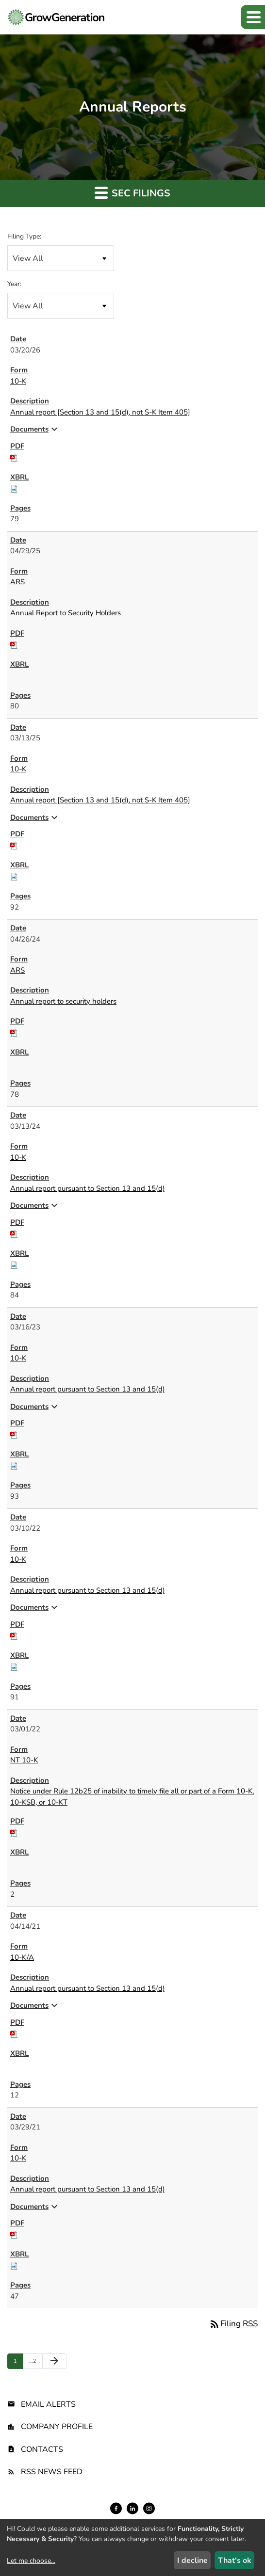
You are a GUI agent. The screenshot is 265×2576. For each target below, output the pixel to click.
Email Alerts (48, 2404)
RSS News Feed (52, 2471)
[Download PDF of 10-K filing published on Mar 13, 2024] (14, 1233)
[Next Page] (54, 2361)
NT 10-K (24, 1760)
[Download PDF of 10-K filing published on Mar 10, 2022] (14, 1635)
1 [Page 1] (18, 2363)
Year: (14, 283)
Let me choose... (31, 2560)
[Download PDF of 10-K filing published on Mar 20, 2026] (14, 457)
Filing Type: (24, 236)
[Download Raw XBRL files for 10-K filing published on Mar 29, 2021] (14, 2265)
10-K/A (22, 1957)
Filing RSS (233, 2323)
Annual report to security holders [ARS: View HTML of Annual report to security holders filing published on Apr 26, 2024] (63, 1001)
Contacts (42, 2449)
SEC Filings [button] (132, 193)
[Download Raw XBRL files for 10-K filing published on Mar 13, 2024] (14, 1264)
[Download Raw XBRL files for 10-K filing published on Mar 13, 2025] (14, 876)
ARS (17, 582)
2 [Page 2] (35, 2363)
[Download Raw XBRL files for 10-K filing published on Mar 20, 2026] (14, 488)
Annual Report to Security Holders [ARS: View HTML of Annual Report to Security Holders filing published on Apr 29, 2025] (65, 613)
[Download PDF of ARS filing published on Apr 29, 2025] (14, 644)
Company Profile (57, 2426)
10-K (18, 381)
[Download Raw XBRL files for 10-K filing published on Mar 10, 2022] (14, 1666)
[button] (253, 17)
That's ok (234, 2560)
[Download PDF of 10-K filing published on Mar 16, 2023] (14, 1434)
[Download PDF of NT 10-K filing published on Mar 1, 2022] (14, 1832)
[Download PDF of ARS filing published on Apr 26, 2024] (14, 1032)
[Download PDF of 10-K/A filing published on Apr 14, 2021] (14, 2033)
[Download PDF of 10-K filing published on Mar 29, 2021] (14, 2234)
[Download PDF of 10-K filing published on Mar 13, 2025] (14, 845)
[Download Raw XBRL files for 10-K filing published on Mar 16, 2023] (14, 1465)
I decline (192, 2560)
